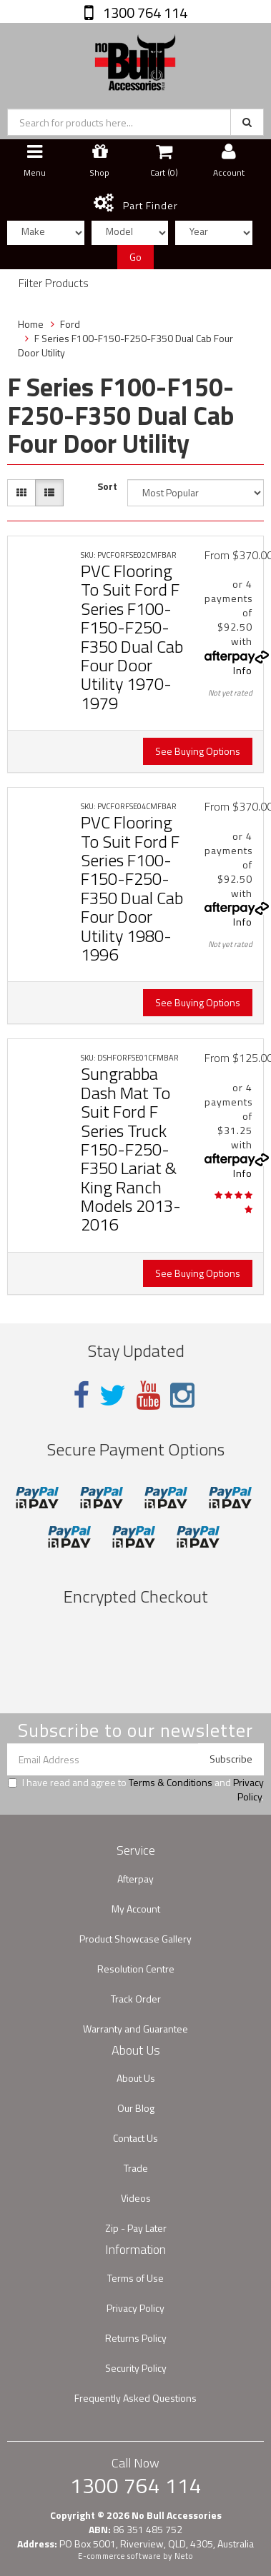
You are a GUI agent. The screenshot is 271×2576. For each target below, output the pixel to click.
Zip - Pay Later (136, 2227)
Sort (107, 486)
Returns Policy (136, 2337)
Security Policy (136, 2367)
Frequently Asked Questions (135, 2397)
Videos (136, 2197)
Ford (70, 323)
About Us (136, 2077)
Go (135, 256)
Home (31, 323)
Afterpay (135, 1878)
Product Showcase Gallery (135, 1938)
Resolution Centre (135, 1968)
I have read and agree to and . (136, 1789)
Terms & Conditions (170, 1782)
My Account (136, 1908)
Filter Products (54, 283)
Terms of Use (135, 2277)
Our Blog (135, 2107)
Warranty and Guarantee (135, 2028)
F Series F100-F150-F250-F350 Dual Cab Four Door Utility (125, 345)
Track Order (136, 1998)
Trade (136, 2167)
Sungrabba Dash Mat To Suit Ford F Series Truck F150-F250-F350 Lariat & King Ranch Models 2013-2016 (131, 1149)
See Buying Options (197, 750)
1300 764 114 (143, 12)
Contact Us (135, 2137)
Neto (183, 2556)
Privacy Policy (248, 1789)
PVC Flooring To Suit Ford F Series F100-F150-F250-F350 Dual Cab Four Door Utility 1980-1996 (132, 888)
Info (242, 670)
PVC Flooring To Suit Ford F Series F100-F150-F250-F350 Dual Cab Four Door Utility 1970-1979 (132, 637)
